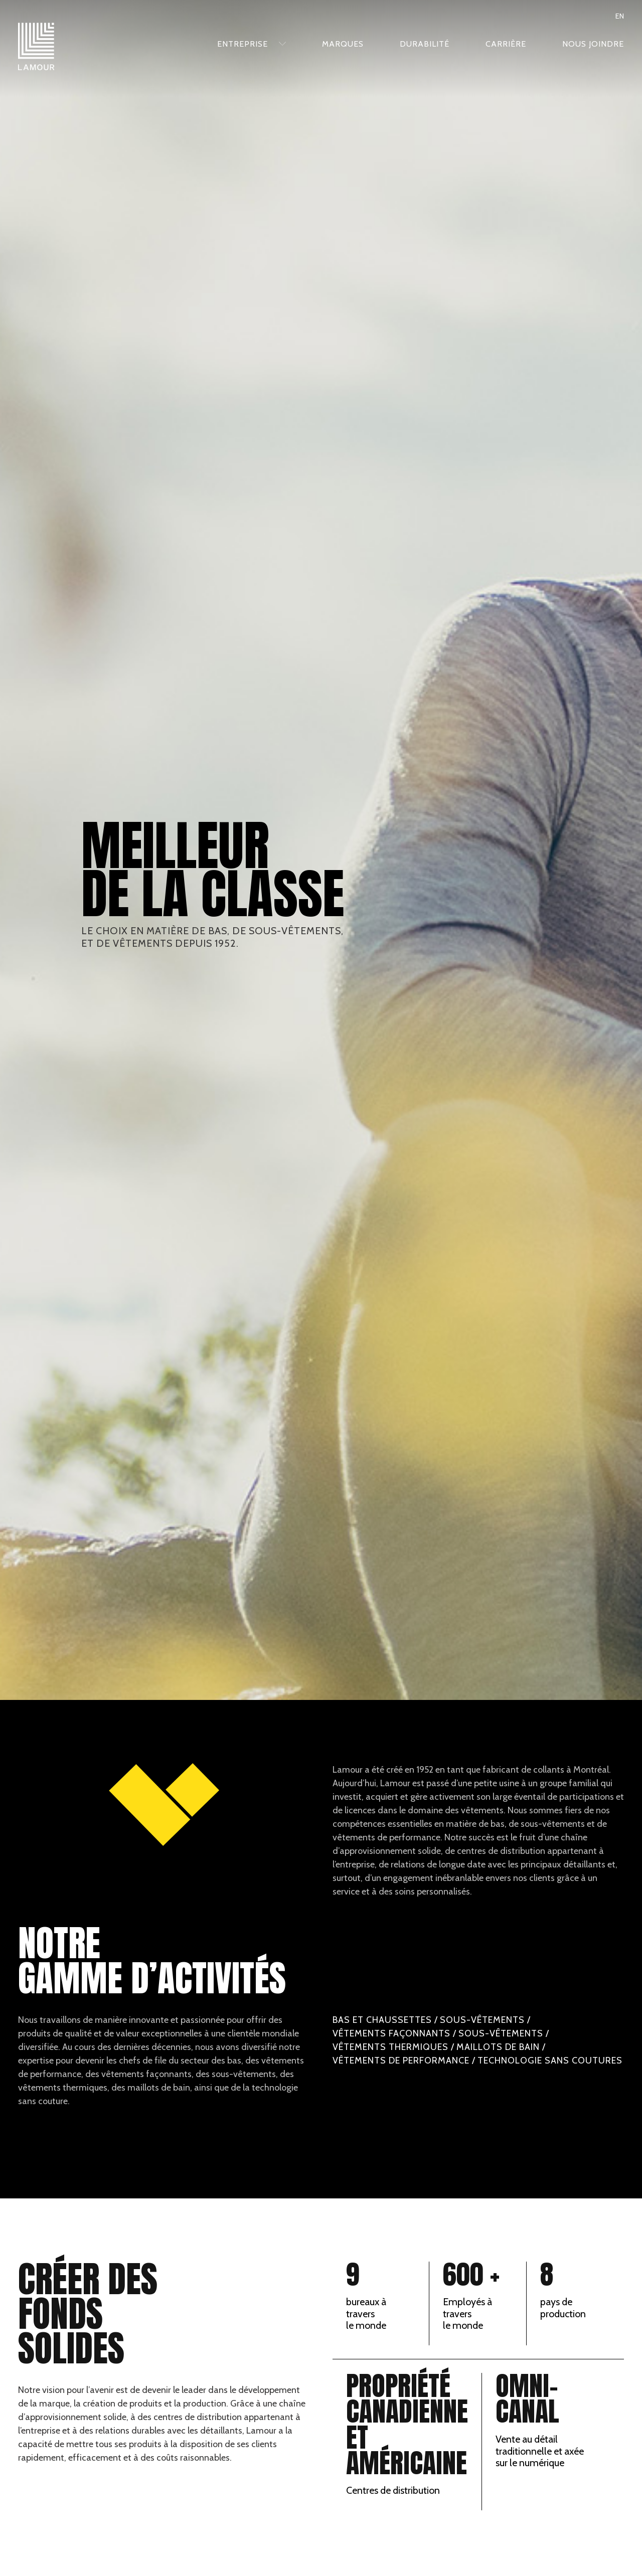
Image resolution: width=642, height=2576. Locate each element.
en (619, 16)
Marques (343, 44)
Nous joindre (593, 44)
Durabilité (424, 44)
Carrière (506, 44)
